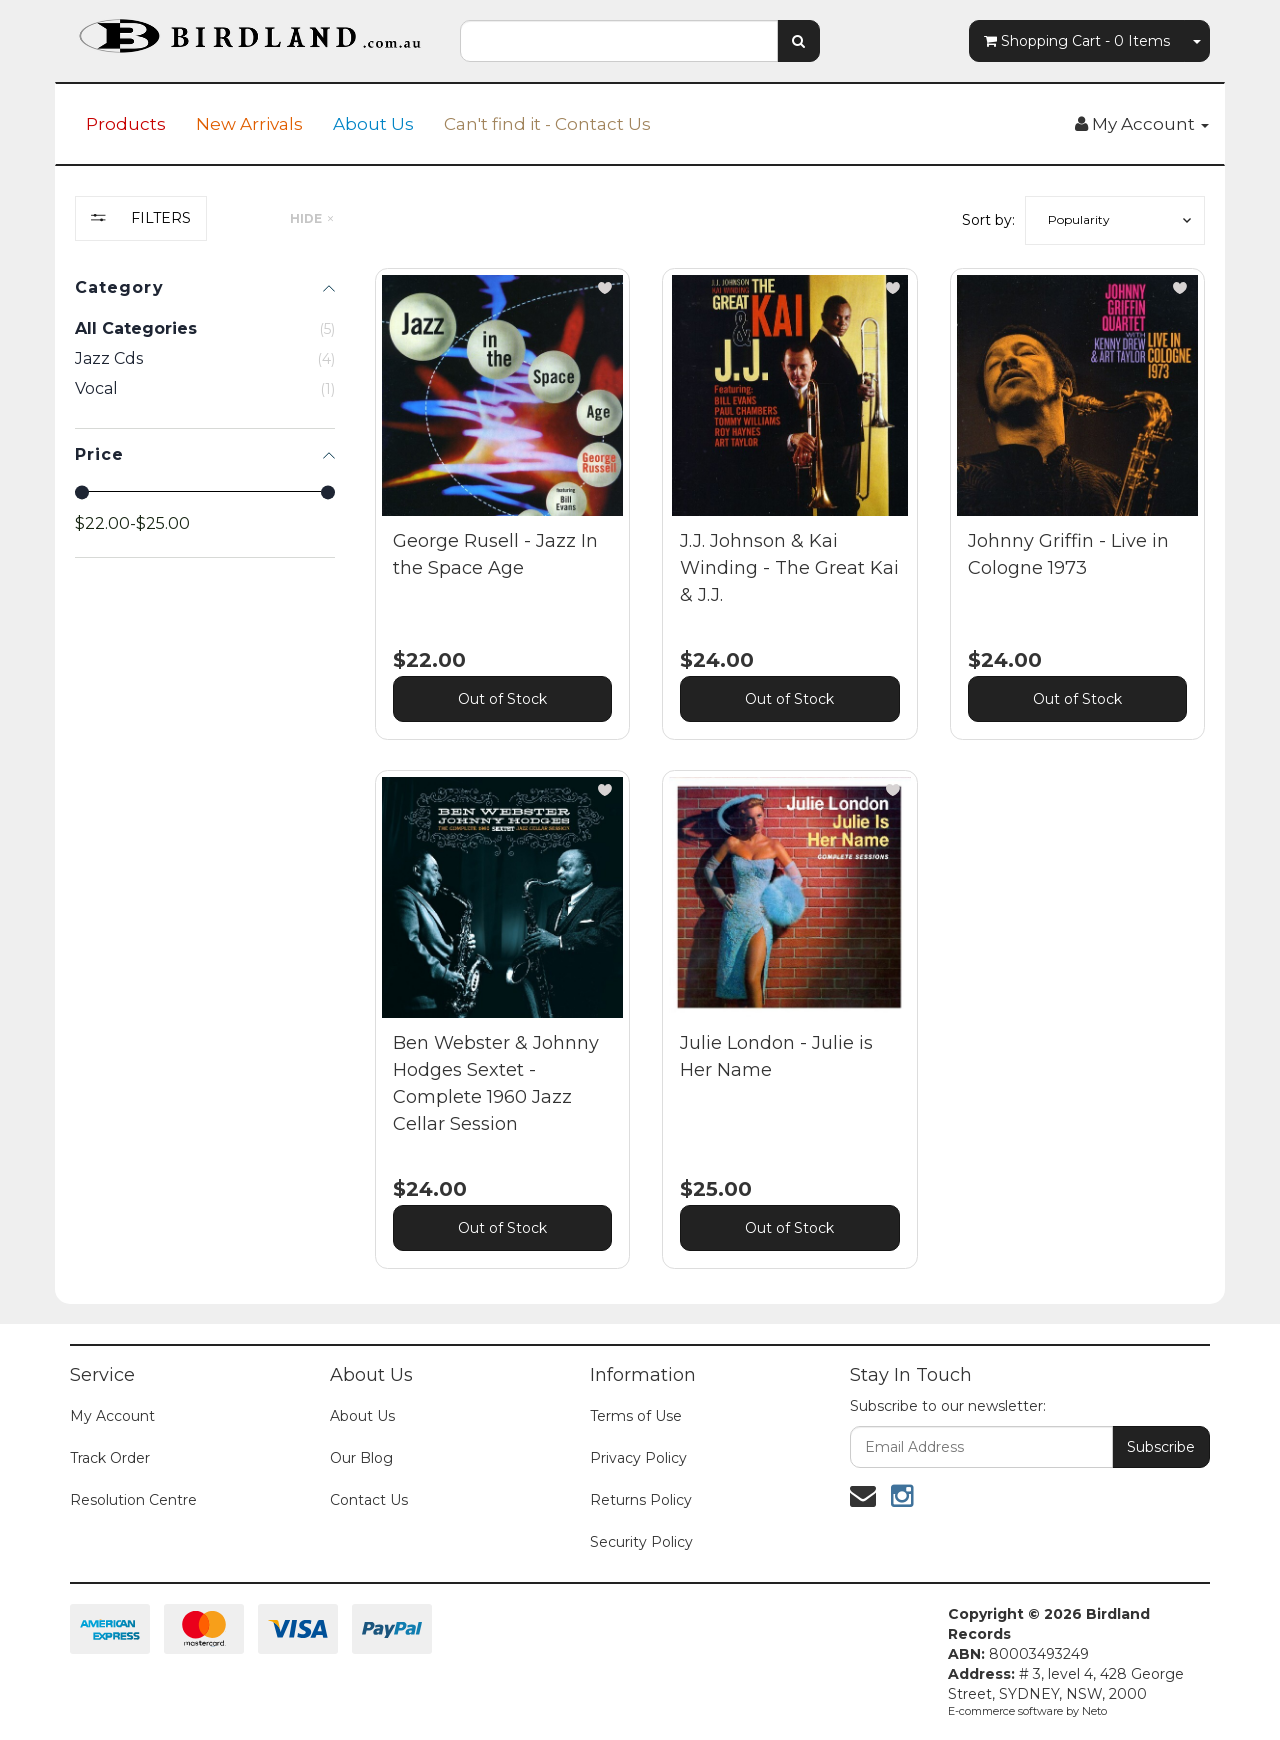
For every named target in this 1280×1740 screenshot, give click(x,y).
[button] (1115, 220)
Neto (1094, 1711)
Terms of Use (636, 1416)
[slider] (82, 492)
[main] (790, 784)
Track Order (110, 1458)
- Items (1077, 41)
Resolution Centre (133, 1500)
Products (126, 124)
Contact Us (369, 1500)
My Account (112, 1416)
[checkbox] (205, 359)
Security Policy (641, 1542)
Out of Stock (502, 699)
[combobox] (619, 41)
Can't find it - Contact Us (547, 124)
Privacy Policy (638, 1458)
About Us (373, 124)
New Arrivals (249, 124)
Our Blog (361, 1458)
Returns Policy (641, 1500)
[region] (205, 747)
